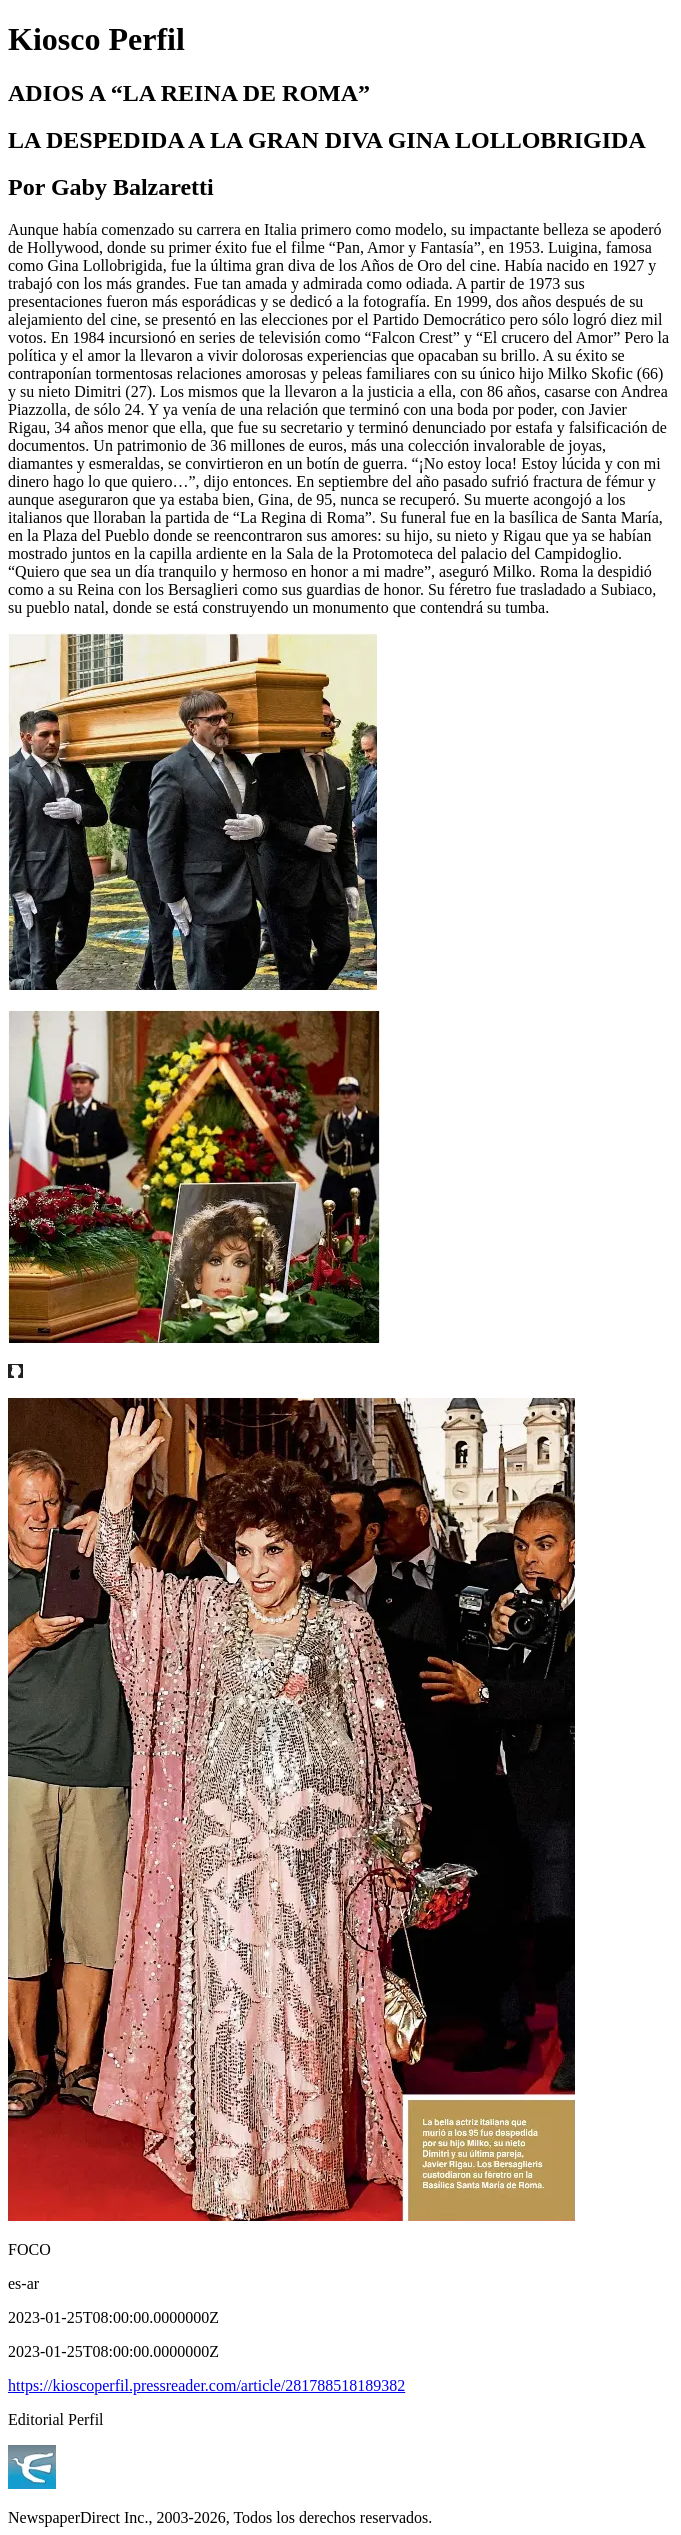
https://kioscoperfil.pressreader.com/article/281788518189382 (206, 2385)
